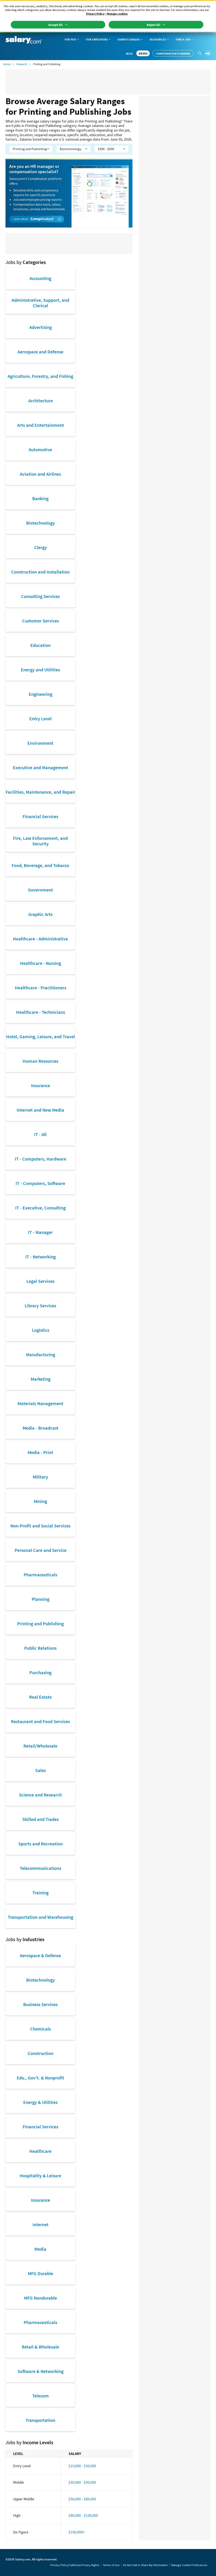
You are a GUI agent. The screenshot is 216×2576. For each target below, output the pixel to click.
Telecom (40, 2396)
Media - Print (40, 1452)
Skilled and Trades (40, 1819)
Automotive (40, 449)
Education (40, 645)
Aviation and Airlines (40, 474)
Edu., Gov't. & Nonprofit (40, 2078)
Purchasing (40, 1672)
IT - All (40, 1134)
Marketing (40, 1379)
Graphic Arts (40, 914)
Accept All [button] (55, 25)
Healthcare (40, 2151)
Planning (40, 1599)
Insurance (40, 1085)
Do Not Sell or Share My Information (145, 2565)
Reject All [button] (153, 25)
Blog (129, 53)
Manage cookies (117, 14)
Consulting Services (40, 596)
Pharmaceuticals (40, 1575)
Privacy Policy (95, 14)
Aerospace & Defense (40, 1955)
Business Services (40, 2004)
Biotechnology (40, 523)
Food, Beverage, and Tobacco (40, 865)
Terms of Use (111, 2565)
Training (40, 1893)
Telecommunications (40, 1868)
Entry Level (40, 719)
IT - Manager (40, 1232)
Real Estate (40, 1697)
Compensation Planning (173, 53)
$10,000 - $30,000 (82, 2465)
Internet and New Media (40, 1110)
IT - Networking (40, 1257)
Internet (40, 2224)
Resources (159, 40)
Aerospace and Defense (40, 352)
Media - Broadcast (40, 1428)
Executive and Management (40, 767)
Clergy (40, 547)
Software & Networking (40, 2371)
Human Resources (40, 1061)
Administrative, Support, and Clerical (40, 302)
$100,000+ (77, 2532)
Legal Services (40, 1281)
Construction (40, 2053)
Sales (40, 1770)
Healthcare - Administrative (40, 939)
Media (40, 2249)
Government (40, 890)
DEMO (143, 53)
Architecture (40, 401)
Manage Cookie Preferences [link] (189, 2565)
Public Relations (40, 1648)
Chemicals (40, 2029)
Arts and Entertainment (40, 425)
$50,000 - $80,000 (82, 2499)
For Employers (98, 40)
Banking (40, 498)
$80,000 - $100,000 (83, 2515)
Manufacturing (40, 1354)
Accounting (40, 278)
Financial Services (40, 816)
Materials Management (40, 1403)
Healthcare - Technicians (40, 1012)
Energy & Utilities (40, 2102)
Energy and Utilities (40, 670)
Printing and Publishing (40, 1624)
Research (22, 64)
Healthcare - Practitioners (40, 988)
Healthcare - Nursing (40, 963)
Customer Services (40, 621)
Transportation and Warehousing (40, 1917)
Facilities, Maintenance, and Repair (40, 792)
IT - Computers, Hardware (40, 1159)
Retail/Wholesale (40, 1746)
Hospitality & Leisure (40, 2176)
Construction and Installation (40, 572)
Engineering (40, 694)
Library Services (40, 1306)
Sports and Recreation (40, 1844)
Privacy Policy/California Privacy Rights (74, 2565)
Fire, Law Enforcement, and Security (40, 841)
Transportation (40, 2420)
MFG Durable (40, 2273)
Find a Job (184, 40)
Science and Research (40, 1795)
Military (40, 1477)
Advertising (40, 327)
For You (72, 40)
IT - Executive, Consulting (40, 1208)
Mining (40, 1501)
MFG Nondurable (40, 2298)
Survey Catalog (130, 40)
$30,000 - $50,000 (82, 2482)
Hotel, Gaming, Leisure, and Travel (40, 1037)
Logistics (40, 1330)
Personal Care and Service (40, 1550)
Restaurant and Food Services (40, 1721)
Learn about (37, 219)
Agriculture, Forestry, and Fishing (40, 376)
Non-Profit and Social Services (40, 1526)
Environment (40, 743)
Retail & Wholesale (40, 2347)
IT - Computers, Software (40, 1183)
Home (6, 64)
